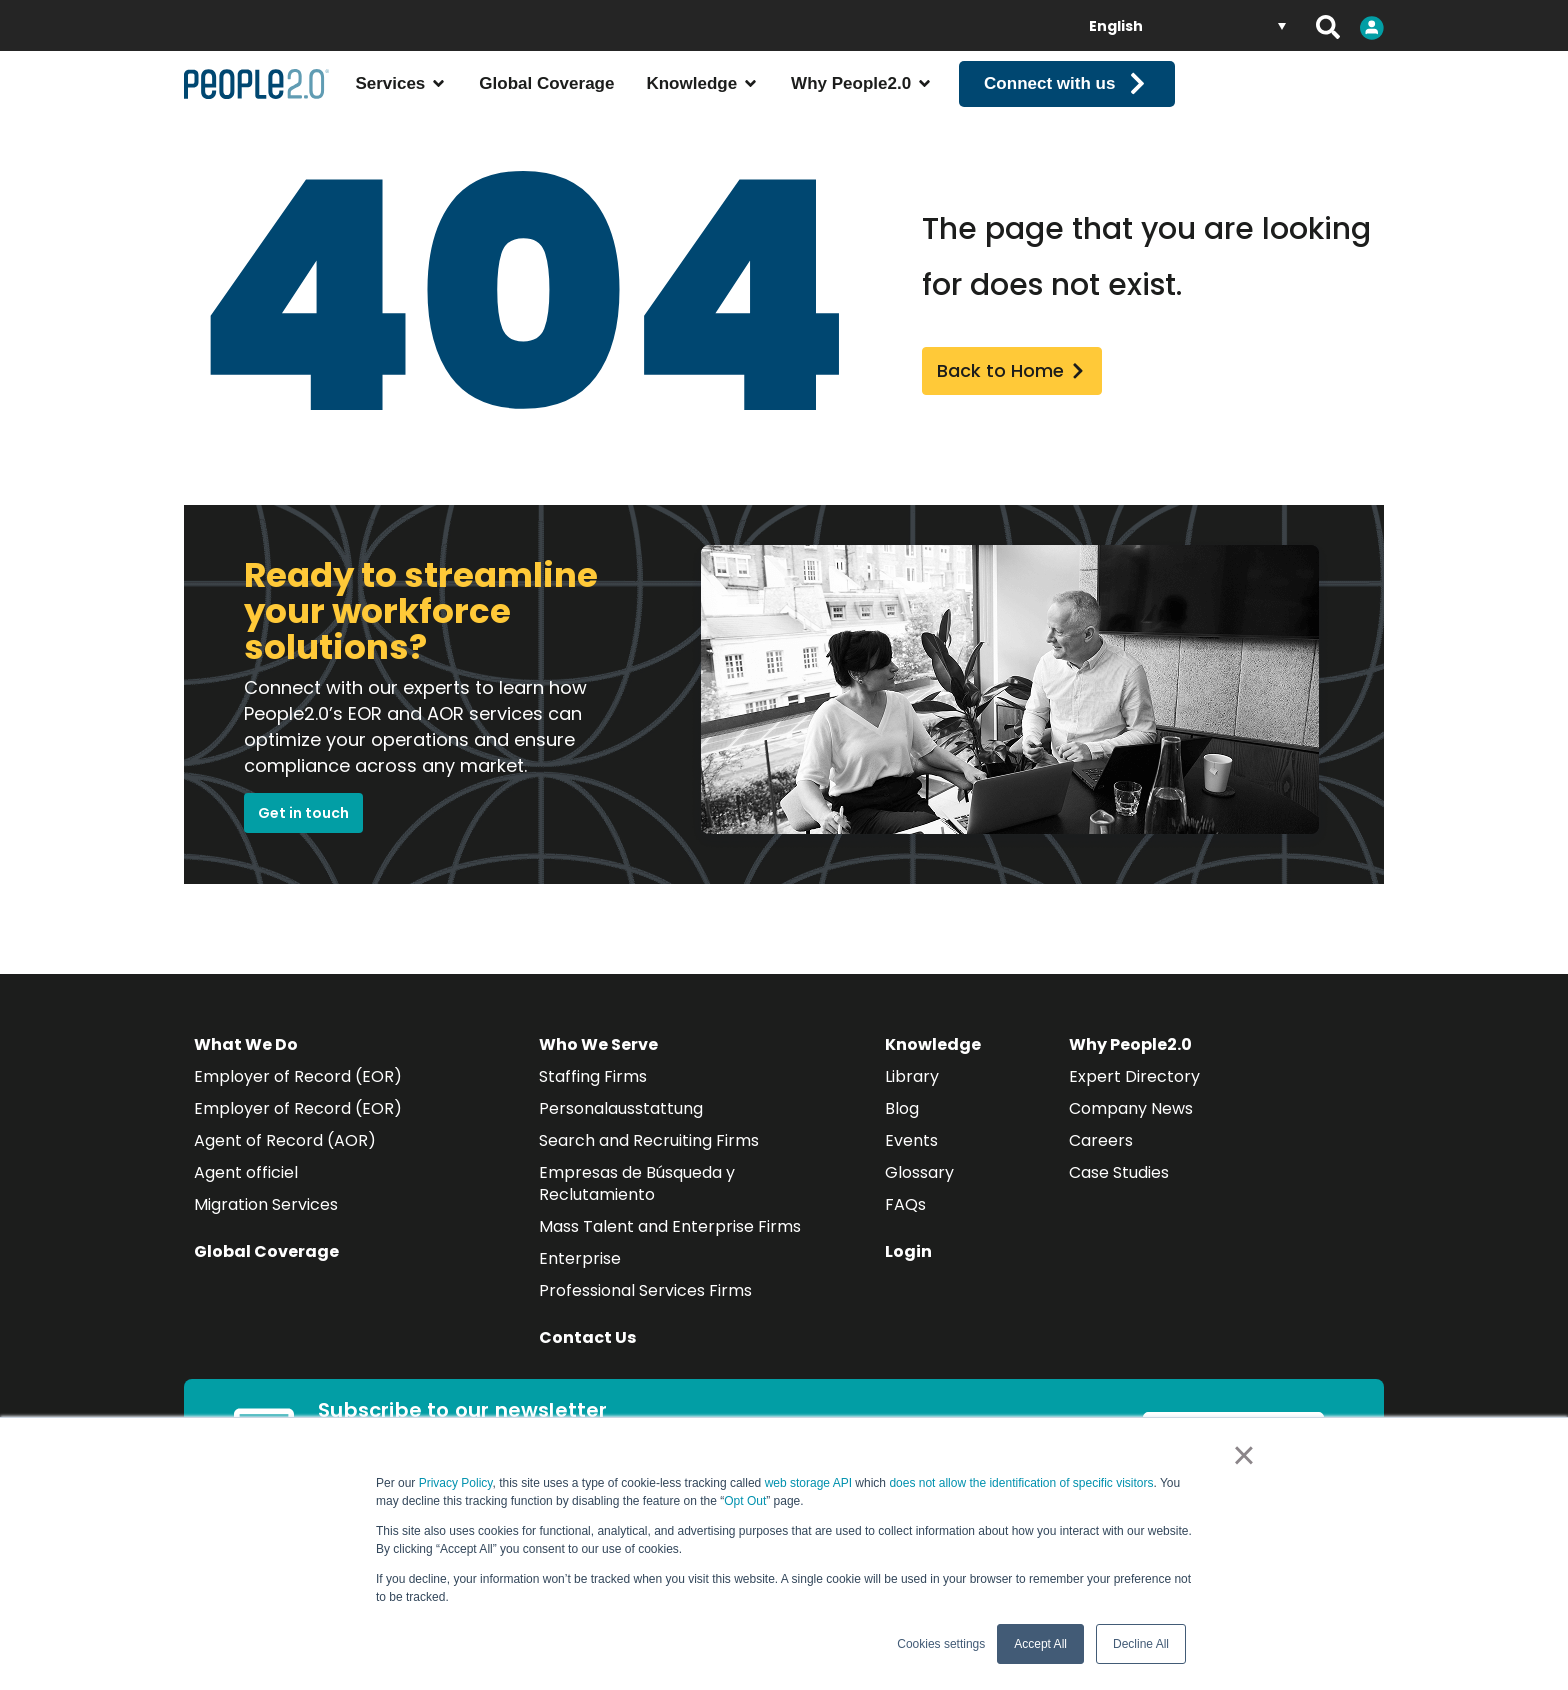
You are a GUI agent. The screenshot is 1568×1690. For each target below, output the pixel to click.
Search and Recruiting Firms (649, 1164)
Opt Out (745, 1501)
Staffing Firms (593, 1100)
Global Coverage (266, 1275)
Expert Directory (1134, 1100)
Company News (1131, 1132)
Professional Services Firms (645, 1314)
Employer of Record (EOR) (298, 1100)
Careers (1101, 1164)
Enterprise (580, 1282)
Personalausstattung (621, 1132)
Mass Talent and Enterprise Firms (670, 1250)
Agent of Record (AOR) (285, 1164)
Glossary (919, 1196)
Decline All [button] (1141, 1644)
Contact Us (587, 1361)
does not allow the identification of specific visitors (1021, 1483)
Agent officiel (246, 1196)
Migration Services (266, 1228)
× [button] (1243, 1455)
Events (911, 1164)
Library (912, 1100)
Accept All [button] (1040, 1644)
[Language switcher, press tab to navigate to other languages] (1187, 25)
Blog (902, 1132)
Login (908, 1275)
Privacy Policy (456, 1483)
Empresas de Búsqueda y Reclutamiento (637, 1207)
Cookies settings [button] (941, 1644)
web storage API (810, 1483)
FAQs (905, 1228)
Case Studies (1119, 1196)
